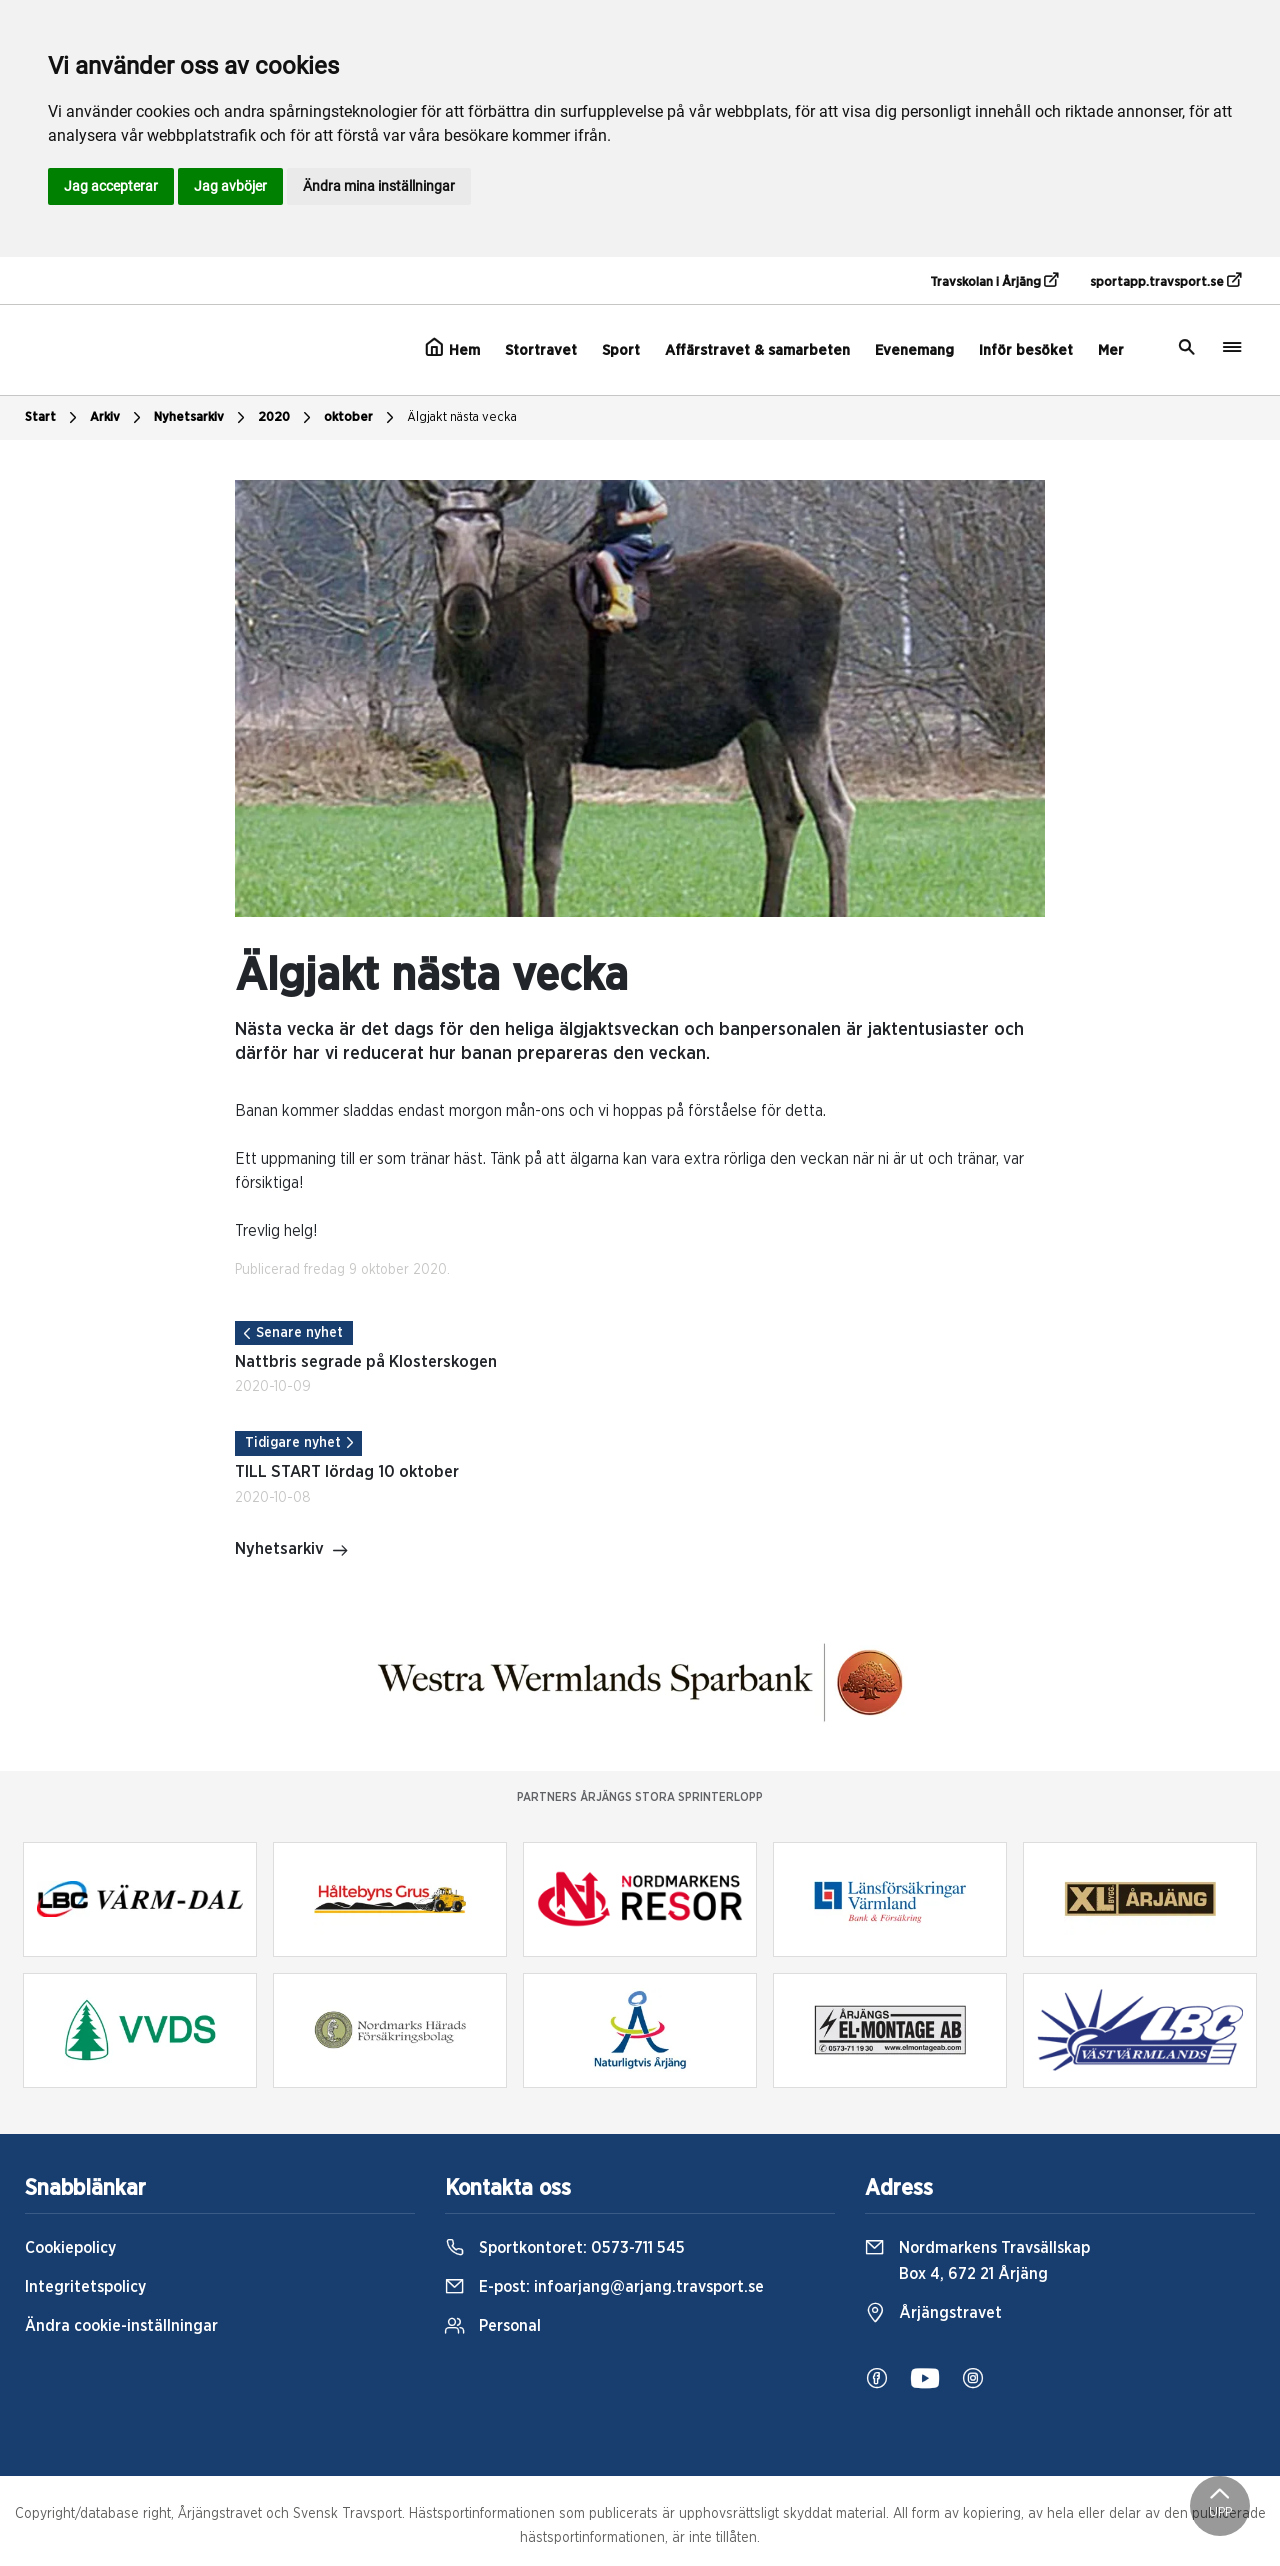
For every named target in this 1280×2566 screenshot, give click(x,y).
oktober (361, 418)
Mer (1111, 350)
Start (53, 418)
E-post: (604, 2287)
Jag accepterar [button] (111, 186)
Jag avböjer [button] (230, 186)
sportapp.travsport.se (1165, 281)
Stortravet (541, 350)
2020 (287, 418)
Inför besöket (1026, 350)
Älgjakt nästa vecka (462, 417)
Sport (621, 350)
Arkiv (118, 418)
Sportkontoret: (565, 2248)
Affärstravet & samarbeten (757, 350)
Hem (452, 348)
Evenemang (914, 350)
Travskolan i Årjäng (994, 281)
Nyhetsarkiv (202, 418)
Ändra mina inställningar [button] (379, 186)
